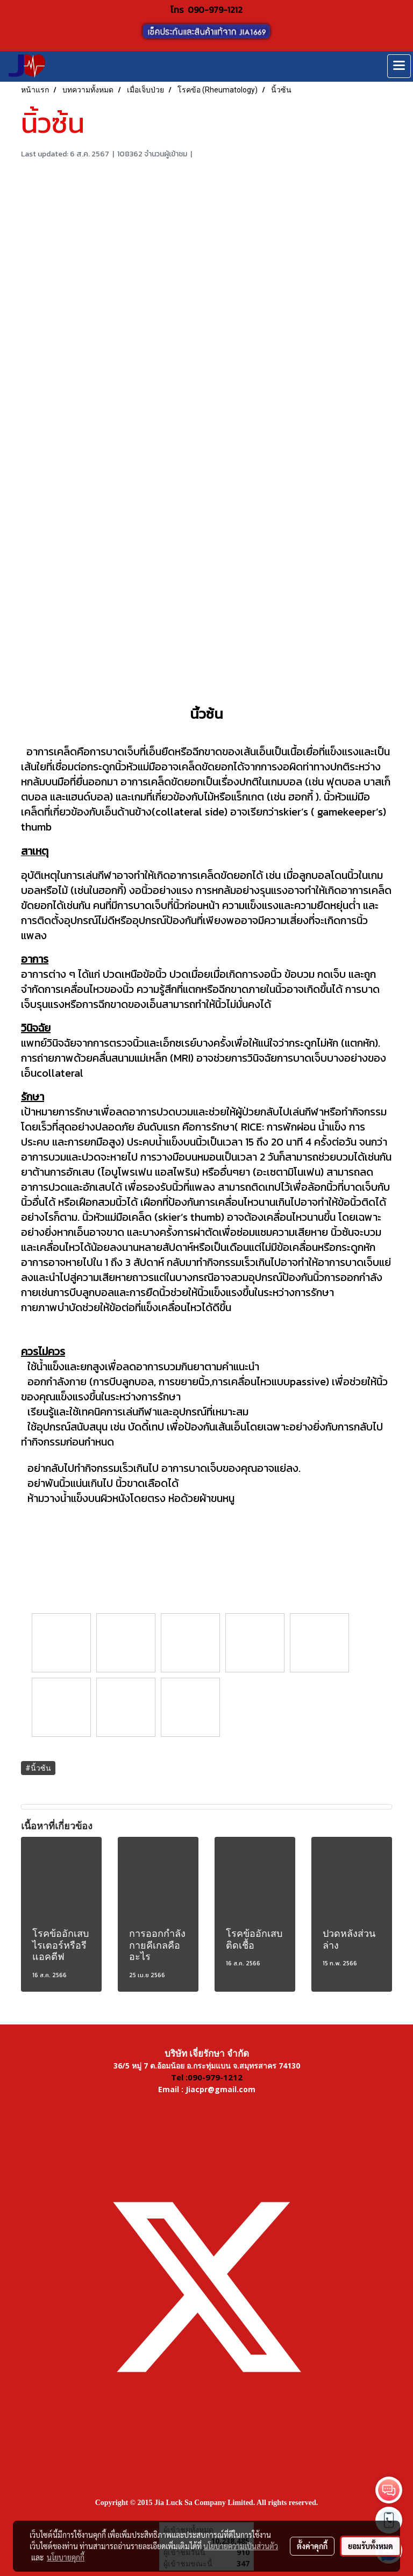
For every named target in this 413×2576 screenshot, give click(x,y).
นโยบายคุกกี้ (65, 2557)
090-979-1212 (215, 9)
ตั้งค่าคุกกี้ (312, 2546)
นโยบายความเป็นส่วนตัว (240, 2546)
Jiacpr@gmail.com (220, 2089)
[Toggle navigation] (399, 66)
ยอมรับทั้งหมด (370, 2546)
